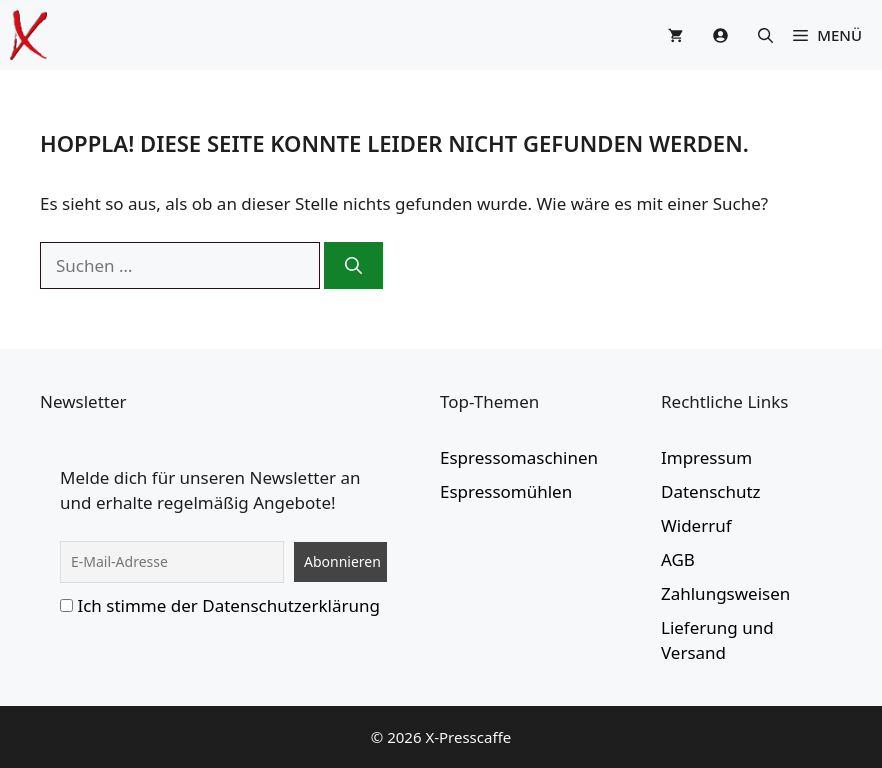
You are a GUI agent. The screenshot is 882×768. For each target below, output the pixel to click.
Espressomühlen (506, 491)
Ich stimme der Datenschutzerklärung (228, 605)
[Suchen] (353, 266)
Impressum (706, 457)
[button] (765, 35)
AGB (678, 559)
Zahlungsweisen (725, 593)
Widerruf (696, 525)
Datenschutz (711, 491)
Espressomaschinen (519, 457)
